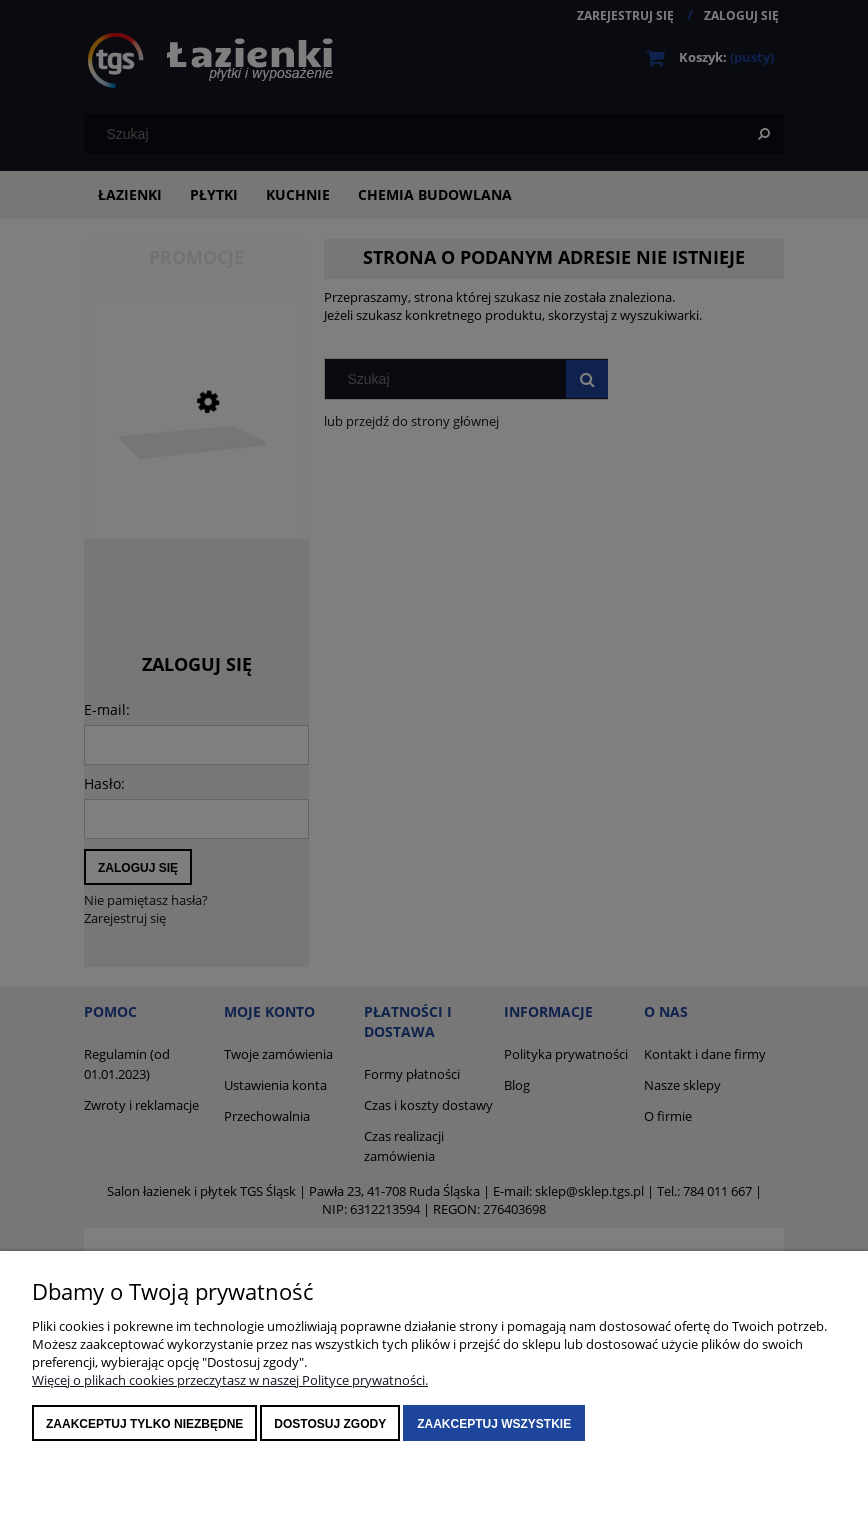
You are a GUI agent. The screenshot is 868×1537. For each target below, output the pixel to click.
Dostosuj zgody (330, 1424)
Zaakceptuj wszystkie (494, 1424)
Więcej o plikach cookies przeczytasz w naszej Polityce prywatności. (230, 1380)
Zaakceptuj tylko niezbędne (144, 1424)
